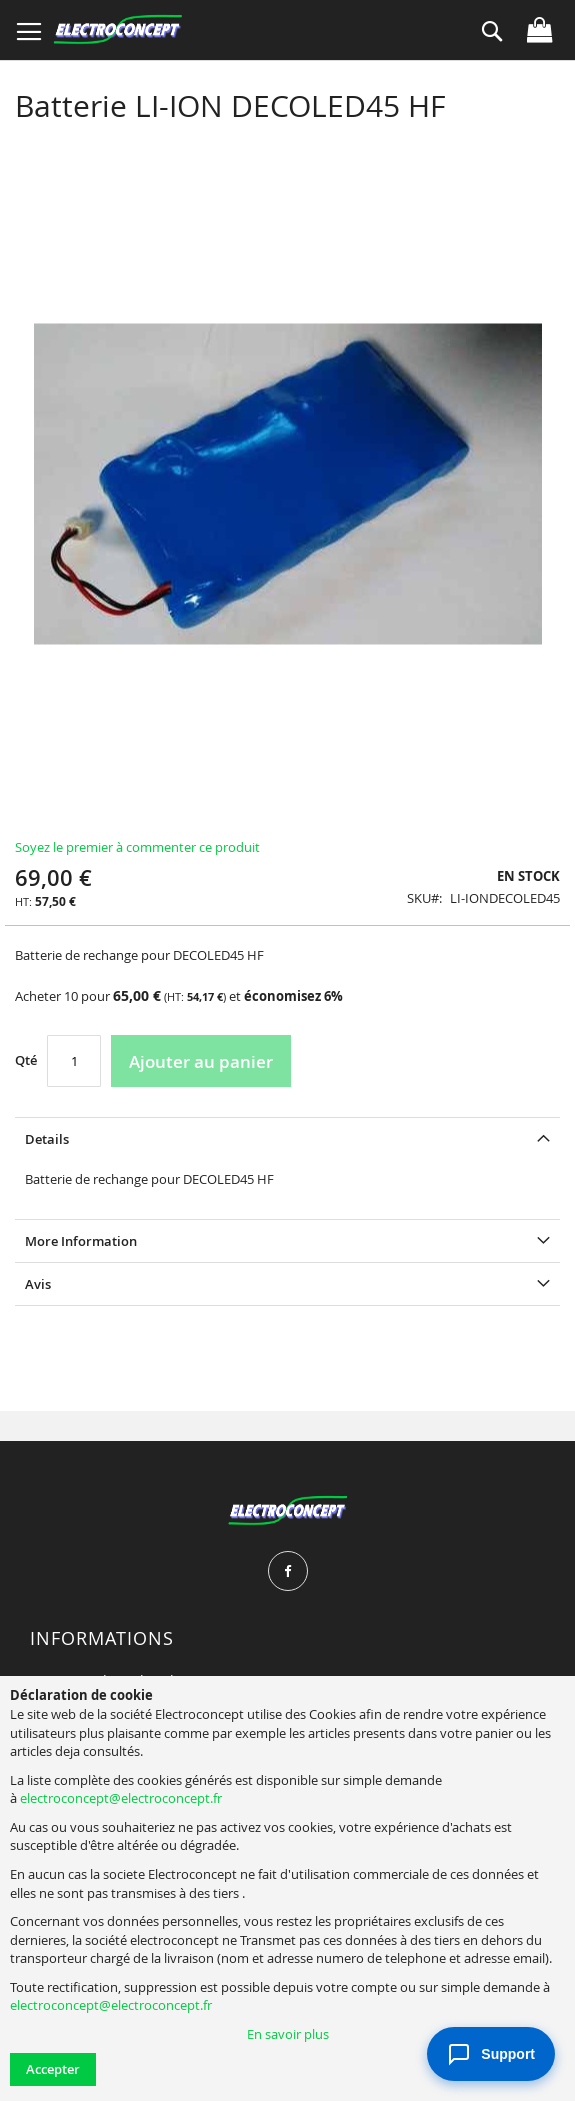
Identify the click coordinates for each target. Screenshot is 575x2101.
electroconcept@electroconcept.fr (121, 1798)
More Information (81, 1241)
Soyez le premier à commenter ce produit (137, 847)
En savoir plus (288, 2034)
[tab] (287, 1138)
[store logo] (117, 30)
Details (47, 1139)
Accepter (53, 2069)
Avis (38, 1284)
